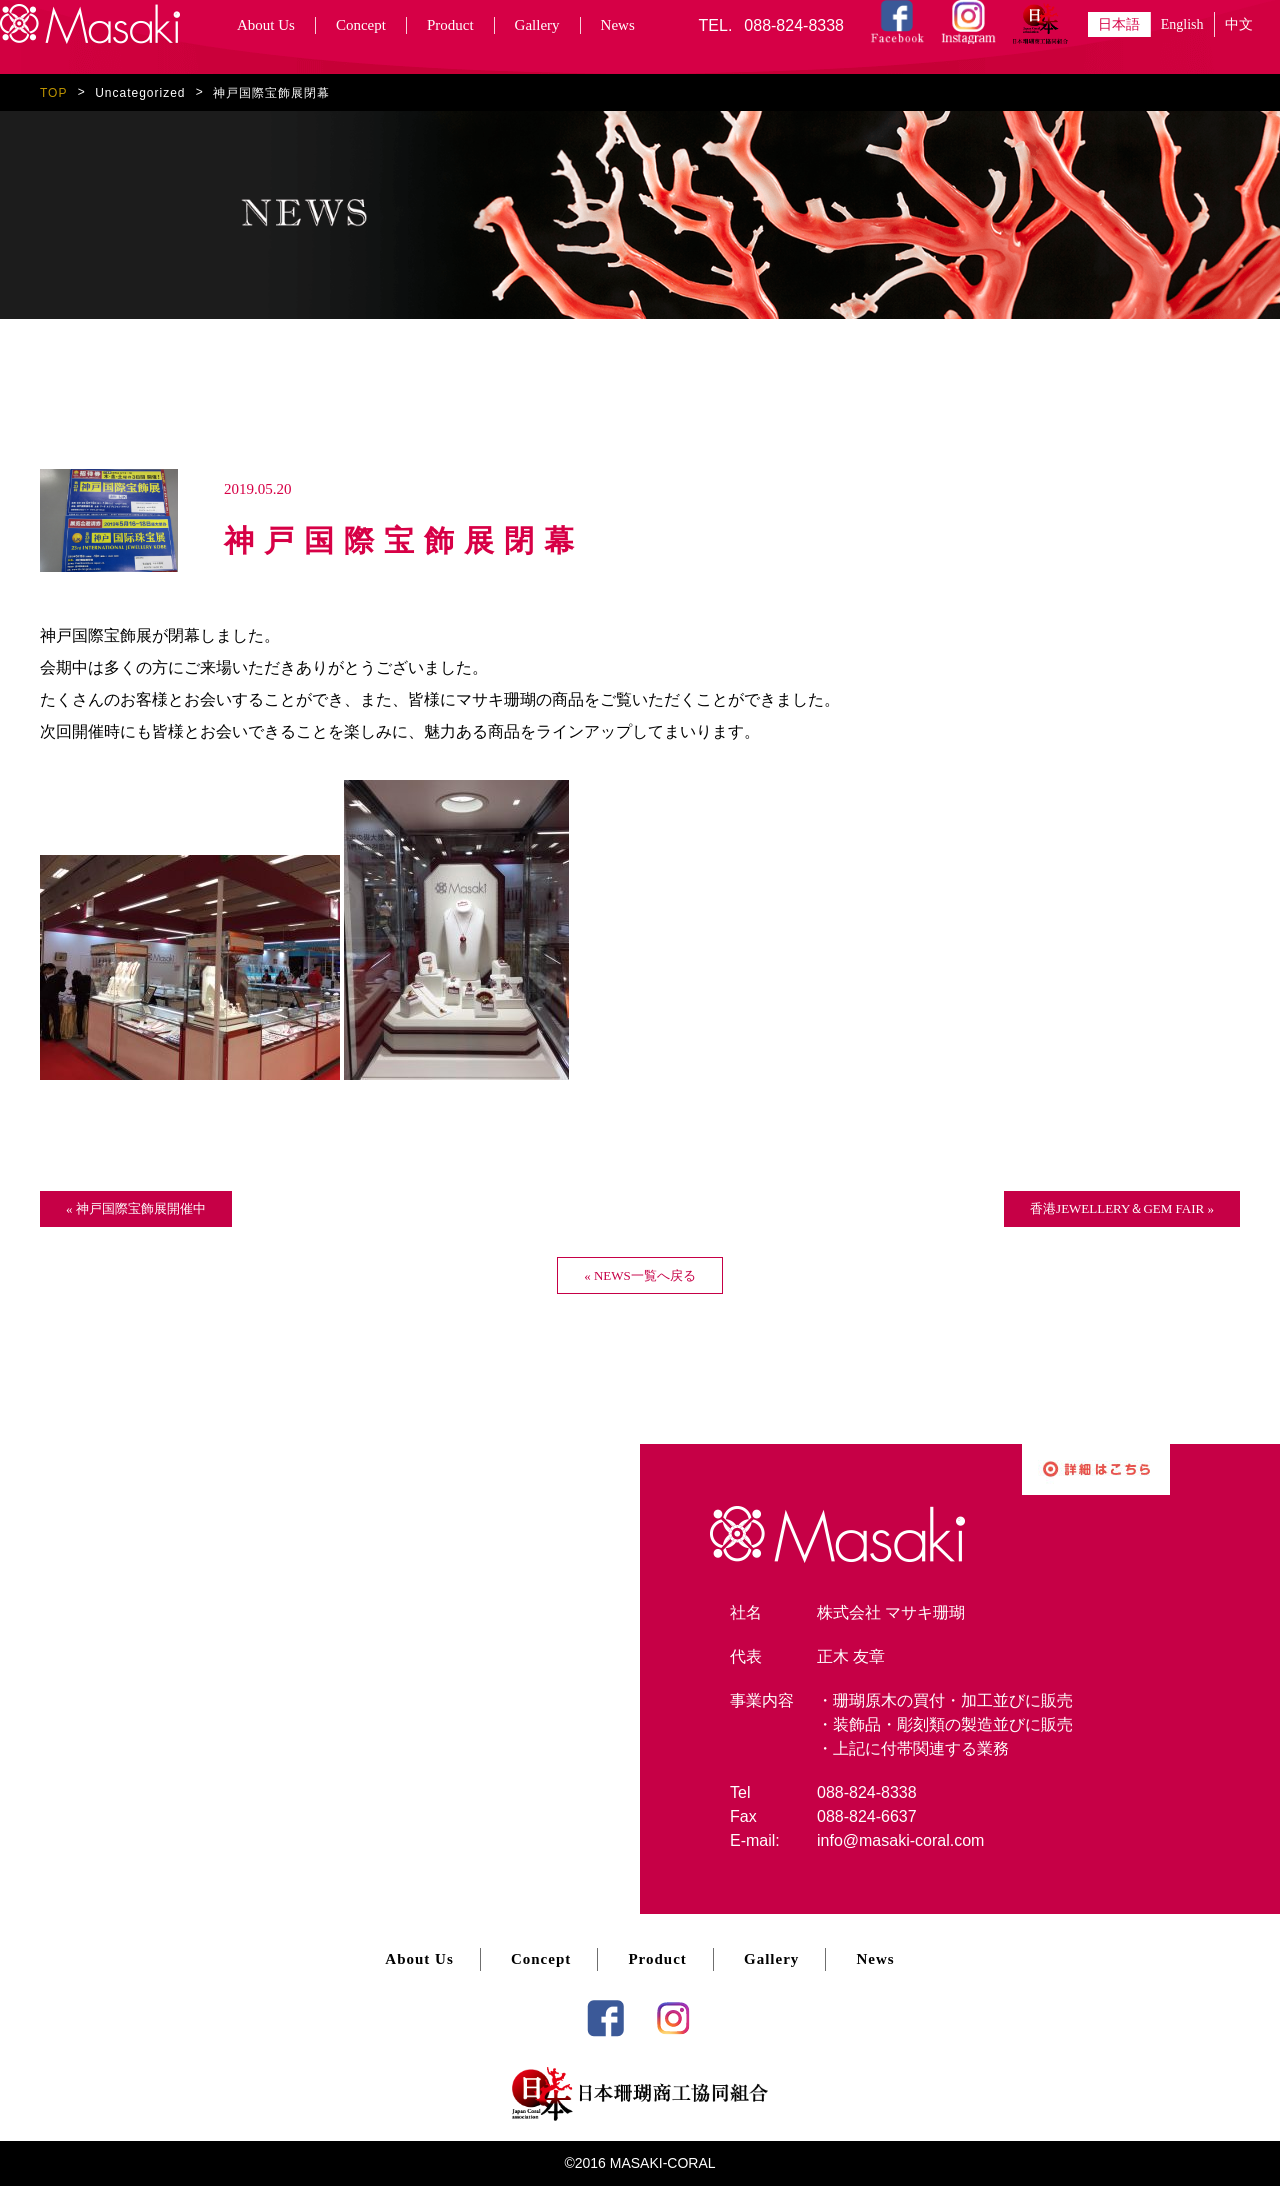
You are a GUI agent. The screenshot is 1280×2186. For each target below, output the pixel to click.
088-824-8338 (794, 25)
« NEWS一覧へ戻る (640, 1275)
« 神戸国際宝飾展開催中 (136, 1208)
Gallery (537, 25)
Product (450, 25)
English (1182, 24)
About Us (266, 25)
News (618, 25)
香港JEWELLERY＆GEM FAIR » (1122, 1208)
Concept (361, 25)
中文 (1239, 24)
